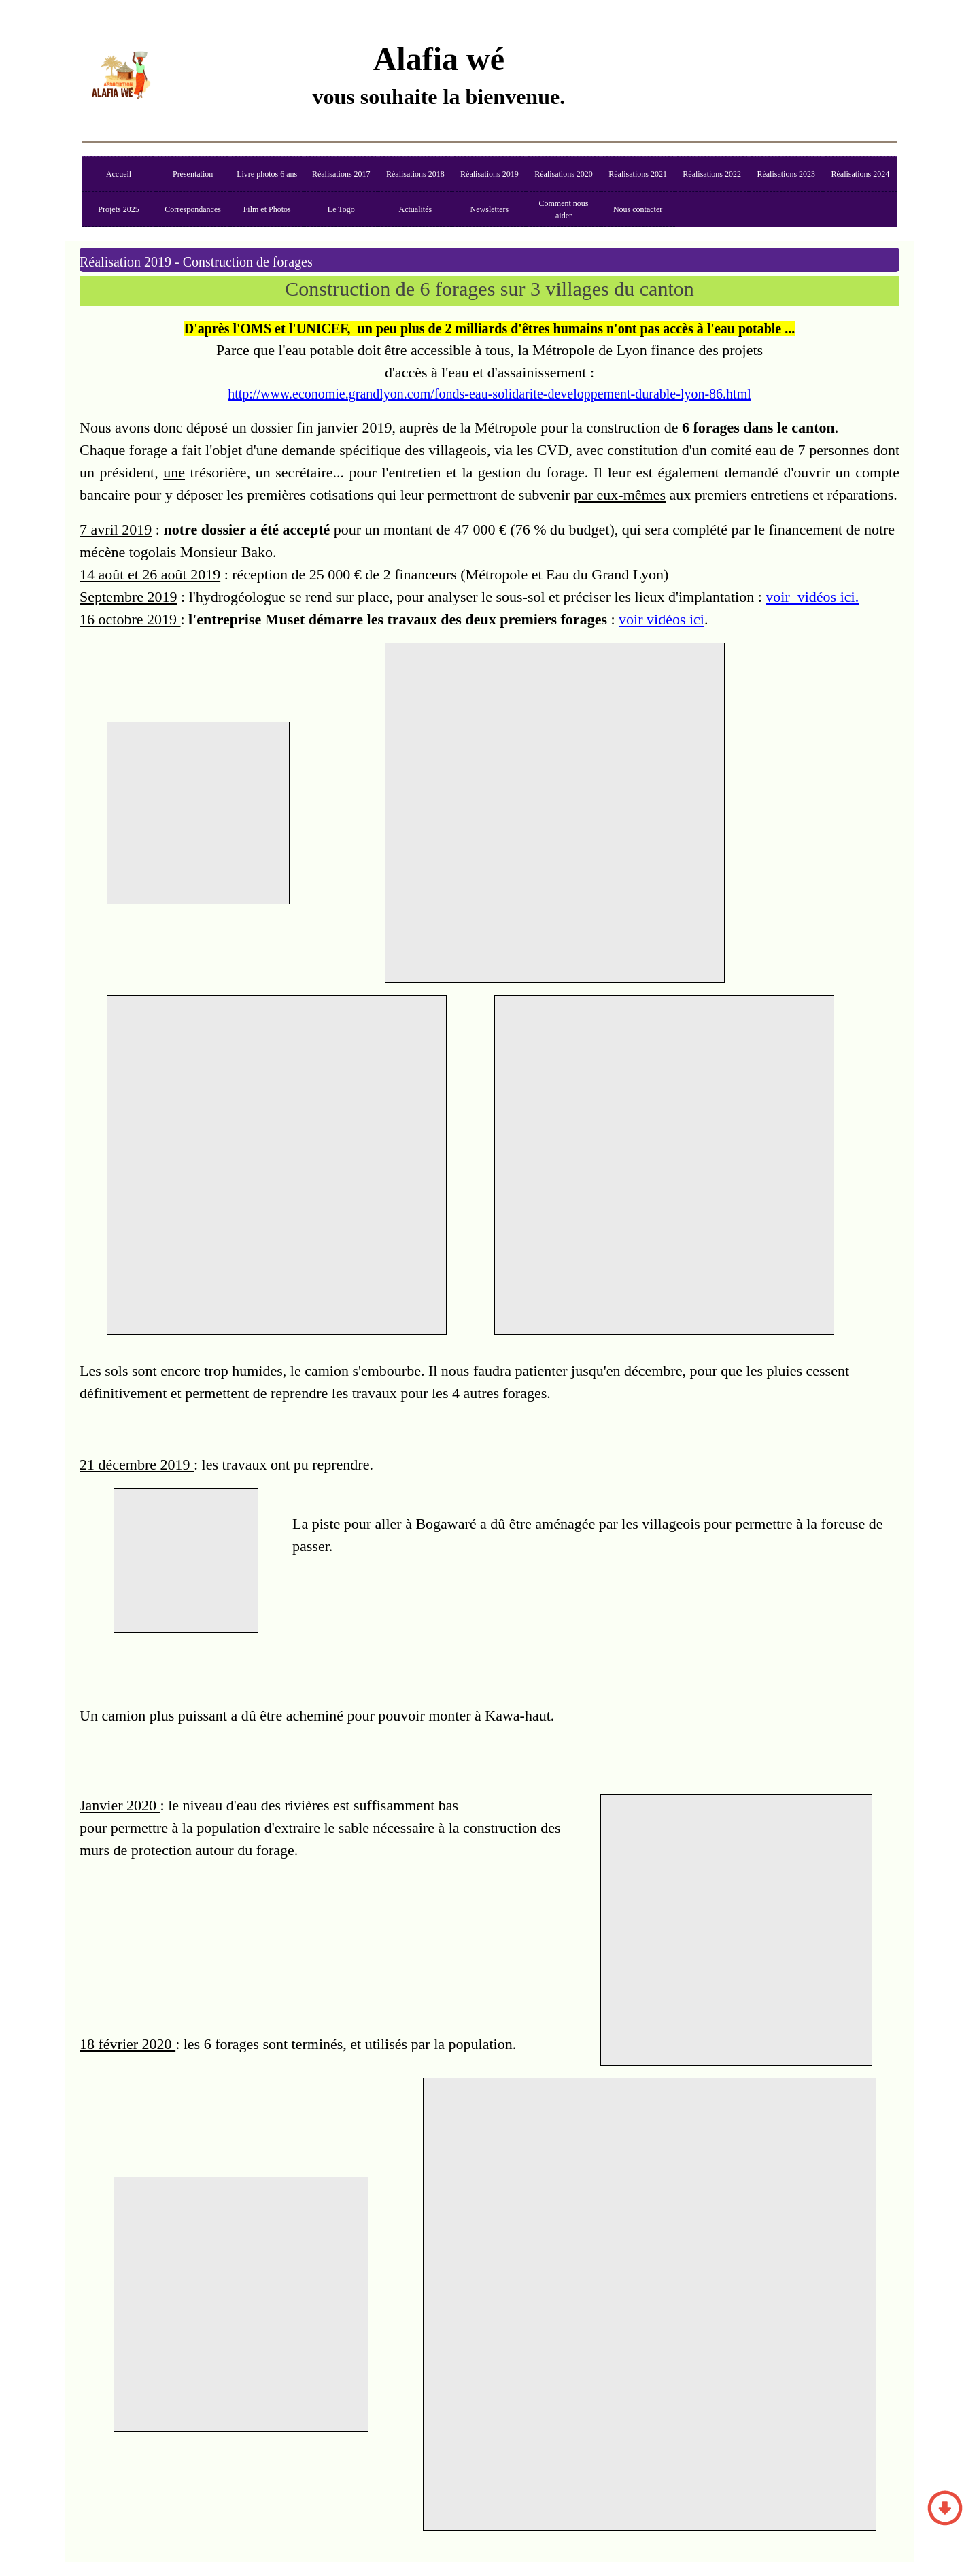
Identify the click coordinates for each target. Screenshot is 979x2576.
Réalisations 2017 (341, 174)
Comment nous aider (564, 209)
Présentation (193, 174)
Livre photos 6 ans (267, 174)
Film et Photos (267, 209)
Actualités (415, 209)
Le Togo (341, 209)
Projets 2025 (118, 209)
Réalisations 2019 (489, 174)
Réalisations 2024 (860, 174)
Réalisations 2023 (786, 174)
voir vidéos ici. (812, 596)
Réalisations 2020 (563, 174)
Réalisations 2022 (712, 174)
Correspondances (193, 209)
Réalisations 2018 (415, 174)
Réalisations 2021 (637, 174)
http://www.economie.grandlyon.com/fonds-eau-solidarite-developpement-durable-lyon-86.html (489, 393)
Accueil (118, 174)
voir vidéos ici (661, 619)
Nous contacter (637, 209)
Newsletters (489, 209)
